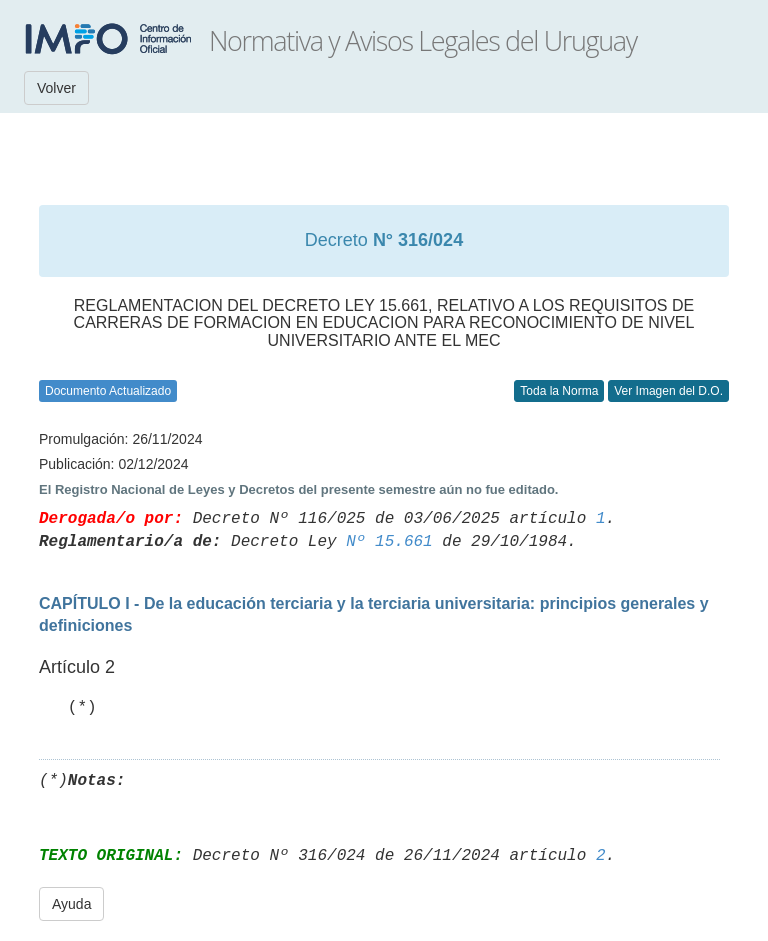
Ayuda (71, 904)
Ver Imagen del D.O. (668, 391)
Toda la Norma (559, 391)
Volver (56, 88)
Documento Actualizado (108, 391)
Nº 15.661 (389, 542)
